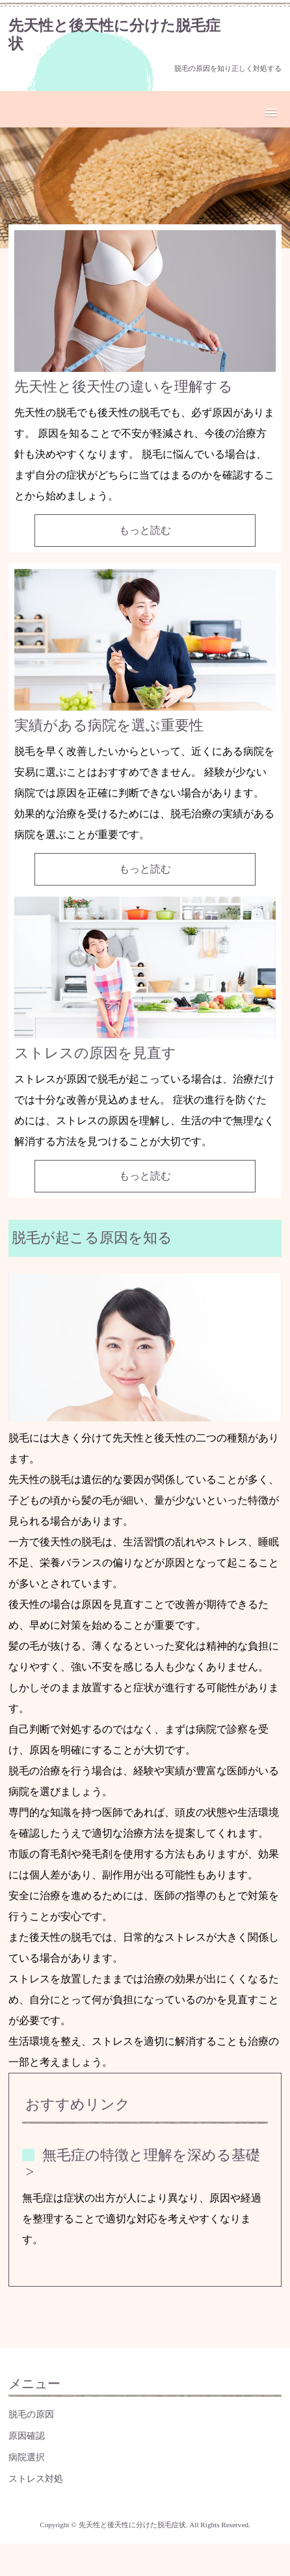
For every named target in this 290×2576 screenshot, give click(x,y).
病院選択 (26, 2457)
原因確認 (26, 2435)
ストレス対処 (35, 2478)
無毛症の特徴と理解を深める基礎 (151, 2155)
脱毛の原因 (31, 2414)
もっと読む (145, 530)
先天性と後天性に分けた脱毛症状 (114, 34)
